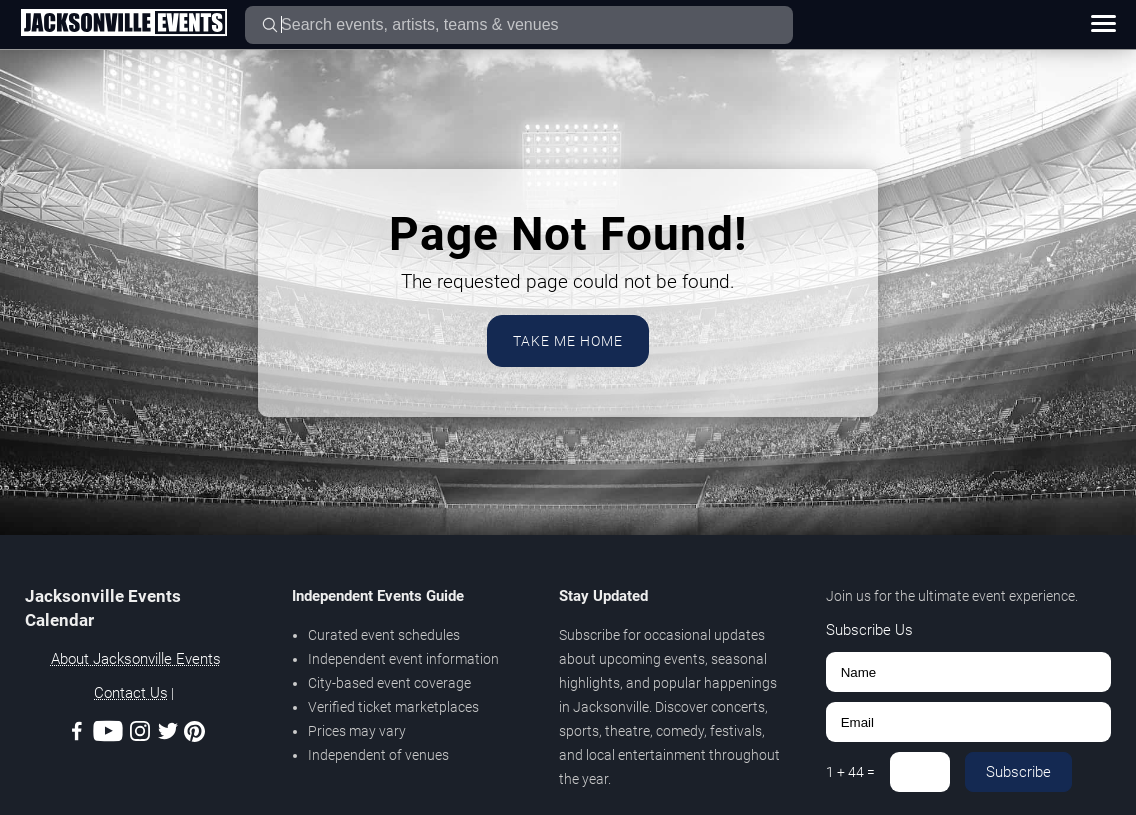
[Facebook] (77, 734)
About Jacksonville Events (136, 659)
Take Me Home (568, 341)
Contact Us (131, 693)
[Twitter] (168, 734)
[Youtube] (108, 734)
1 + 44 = (850, 772)
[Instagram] (140, 734)
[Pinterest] (194, 735)
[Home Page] (123, 24)
